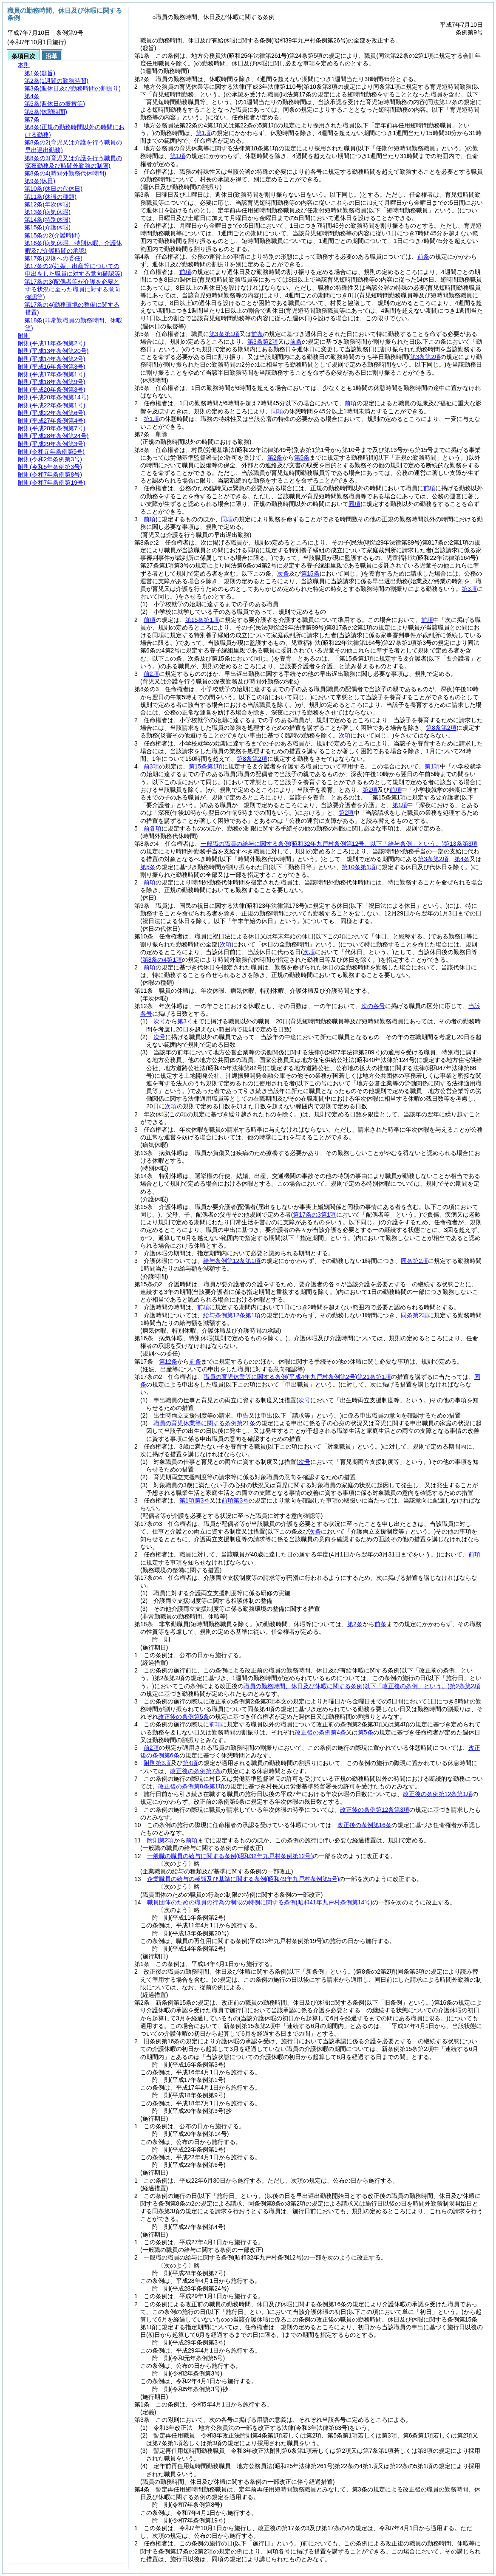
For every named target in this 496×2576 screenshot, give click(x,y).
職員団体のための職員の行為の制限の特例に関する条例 (259, 1902)
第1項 (203, 133)
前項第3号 (235, 1500)
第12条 (168, 1361)
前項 (185, 271)
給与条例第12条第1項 (232, 1260)
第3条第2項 (262, 341)
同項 (277, 411)
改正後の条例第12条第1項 (437, 1794)
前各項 (153, 828)
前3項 (151, 766)
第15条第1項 (202, 619)
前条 (423, 256)
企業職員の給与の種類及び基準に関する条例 (243, 1879)
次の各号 (373, 1006)
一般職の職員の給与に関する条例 (230, 1856)
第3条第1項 (224, 333)
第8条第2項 (441, 727)
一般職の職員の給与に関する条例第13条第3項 (339, 843)
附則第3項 (157, 1763)
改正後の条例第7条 (195, 1771)
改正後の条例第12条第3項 (374, 1809)
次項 (171, 1106)
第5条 (301, 457)
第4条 (462, 859)
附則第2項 (160, 1840)
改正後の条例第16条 (364, 1825)
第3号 (185, 1021)
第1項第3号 (194, 1500)
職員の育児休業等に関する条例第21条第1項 (297, 1376)
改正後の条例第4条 (320, 1732)
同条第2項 (414, 1260)
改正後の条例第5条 (183, 1716)
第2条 (275, 457)
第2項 (370, 789)
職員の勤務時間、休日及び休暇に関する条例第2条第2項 (362, 1686)
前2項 (151, 673)
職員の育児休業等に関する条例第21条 (204, 1423)
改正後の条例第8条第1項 (191, 1786)
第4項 (190, 1763)
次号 (159, 1021)
